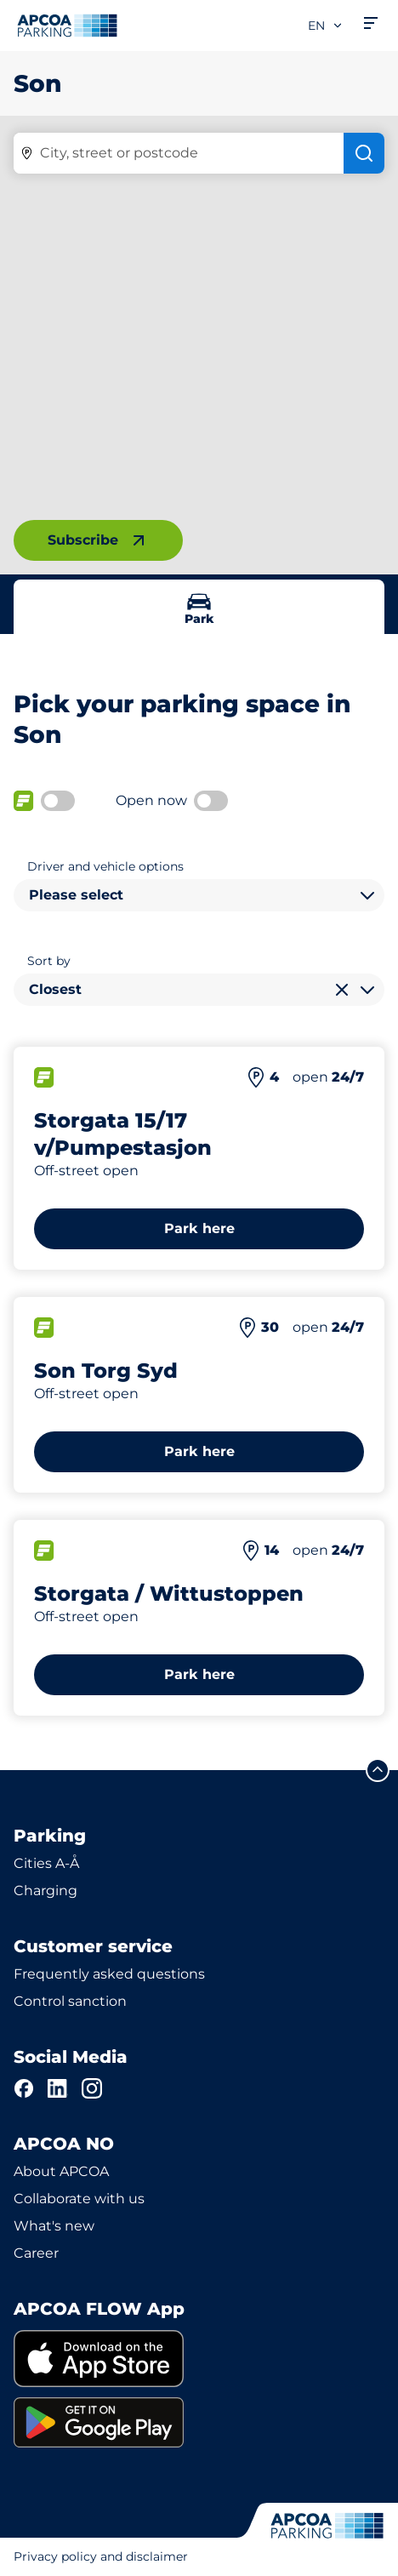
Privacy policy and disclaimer (101, 2556)
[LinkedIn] (58, 2088)
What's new (54, 2226)
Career (36, 2253)
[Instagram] (92, 2088)
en (326, 25)
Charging (45, 1890)
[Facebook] (24, 2088)
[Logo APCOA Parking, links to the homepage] (67, 25)
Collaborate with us (79, 2198)
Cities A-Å (46, 1863)
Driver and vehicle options (105, 866)
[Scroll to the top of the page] (377, 1770)
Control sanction (70, 2001)
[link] (199, 2358)
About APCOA (61, 2171)
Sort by (49, 960)
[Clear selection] (342, 990)
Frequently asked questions (109, 1974)
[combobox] (199, 895)
